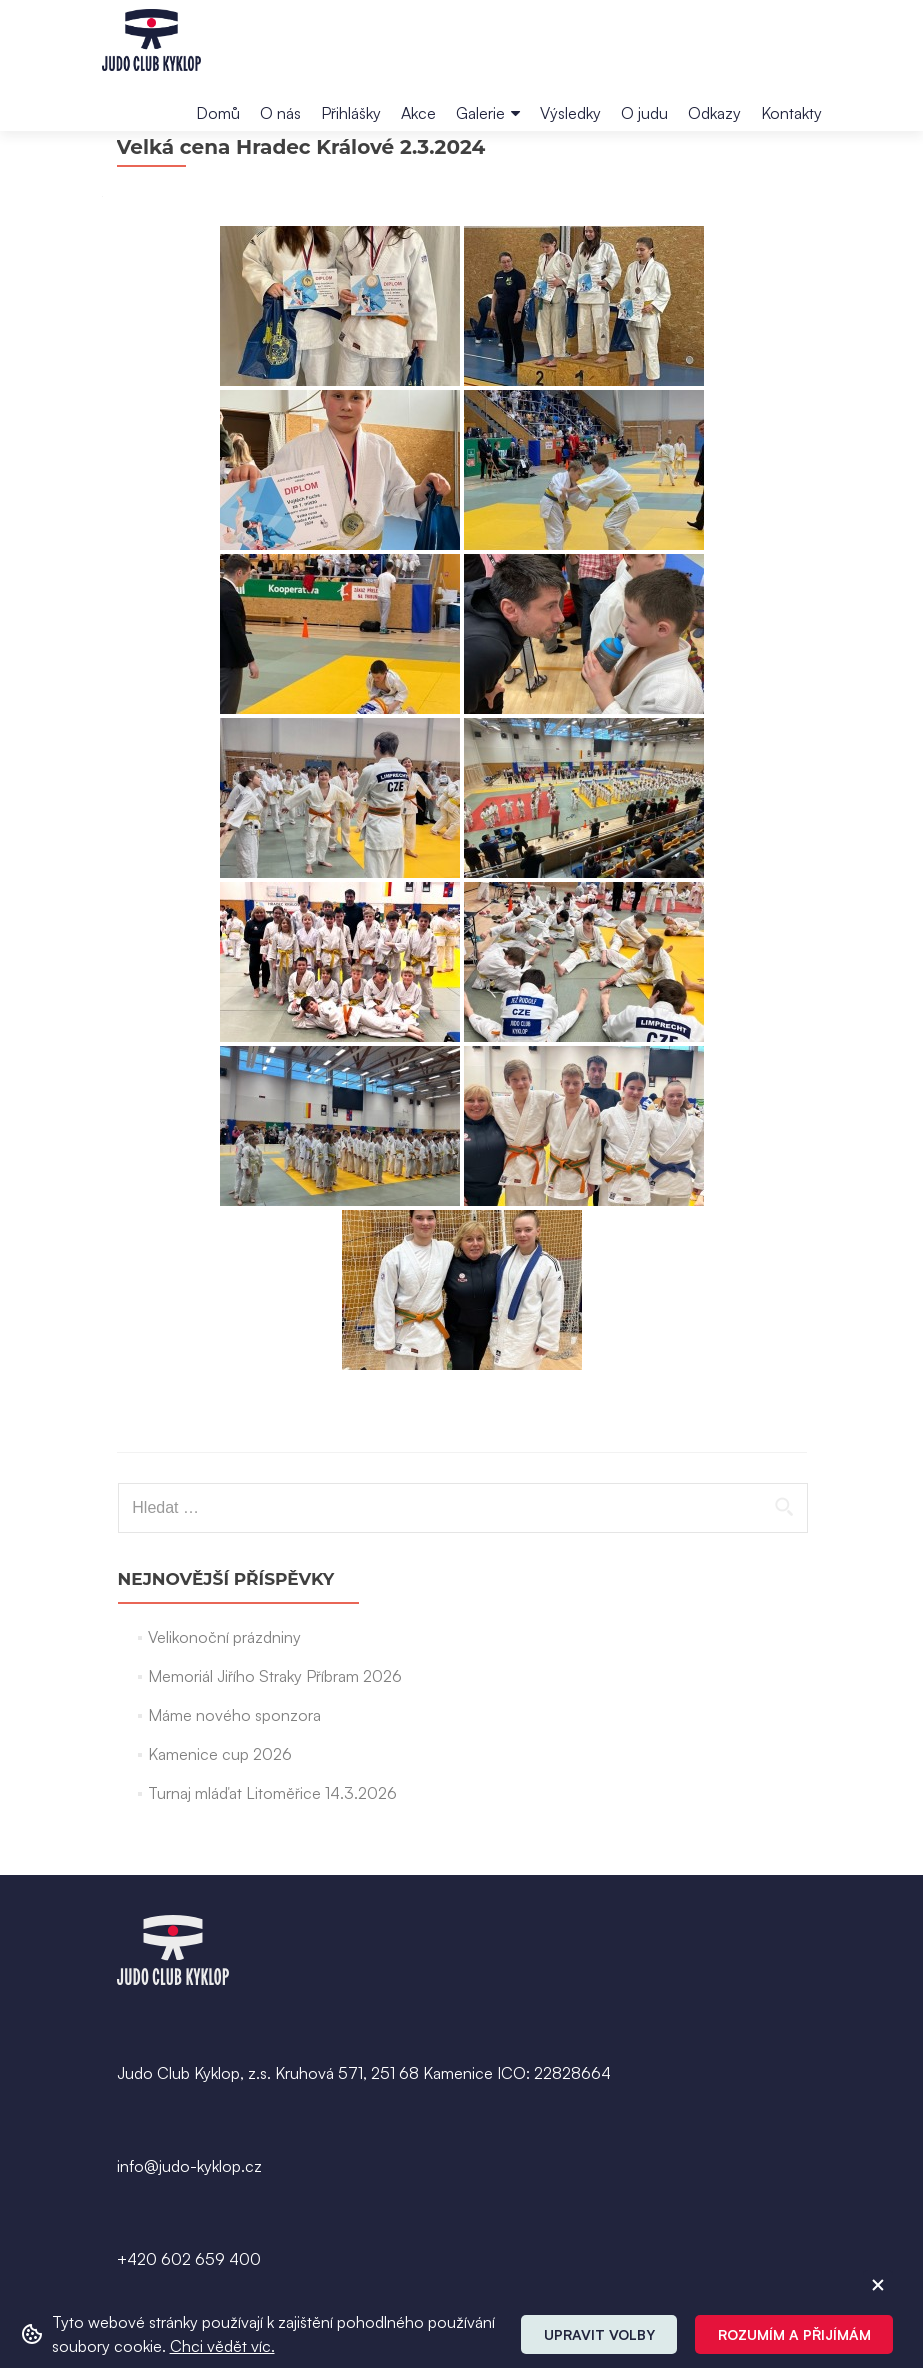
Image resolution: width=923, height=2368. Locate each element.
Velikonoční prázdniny (224, 1692)
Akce (418, 113)
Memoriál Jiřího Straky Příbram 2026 (275, 1731)
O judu (644, 113)
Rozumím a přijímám (794, 2334)
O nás (280, 113)
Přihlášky (351, 113)
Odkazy (714, 113)
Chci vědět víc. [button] (222, 2346)
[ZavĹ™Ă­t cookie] (878, 2285)
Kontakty (791, 113)
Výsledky (570, 113)
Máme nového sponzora (234, 1770)
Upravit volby (599, 2334)
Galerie (480, 113)
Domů (218, 113)
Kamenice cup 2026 (220, 1809)
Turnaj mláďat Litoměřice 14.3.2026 (272, 1848)
